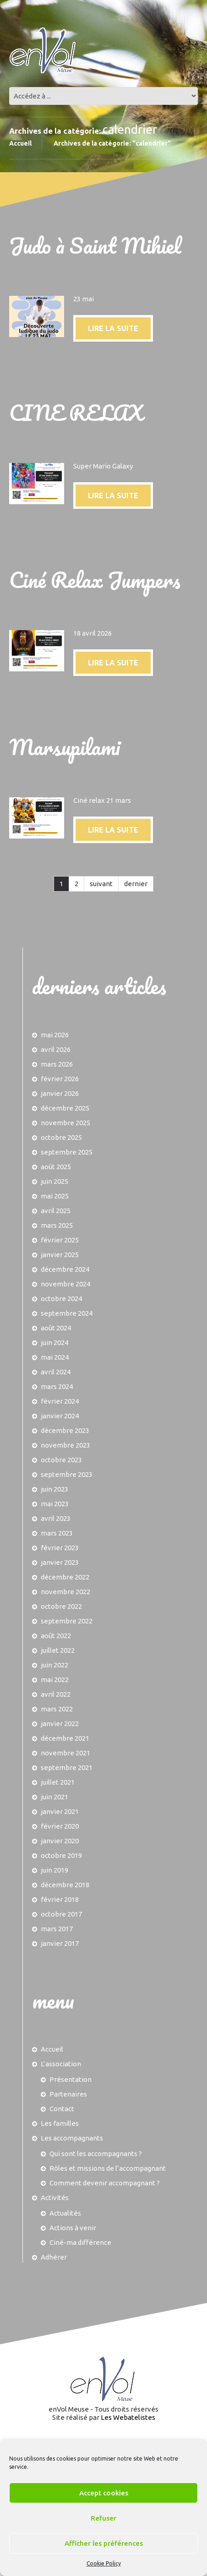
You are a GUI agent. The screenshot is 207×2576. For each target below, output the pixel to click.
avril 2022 (56, 1694)
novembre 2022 (65, 1592)
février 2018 (60, 1899)
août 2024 (56, 1328)
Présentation (70, 2079)
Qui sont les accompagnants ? (95, 2153)
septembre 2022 (67, 1621)
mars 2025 (57, 1225)
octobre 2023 (61, 1460)
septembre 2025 (67, 1152)
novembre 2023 (65, 1445)
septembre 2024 (67, 1313)
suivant (101, 884)
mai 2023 (55, 1504)
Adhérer (54, 2257)
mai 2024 (55, 1357)
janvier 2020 (60, 1841)
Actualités (65, 2213)
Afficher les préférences (104, 2543)
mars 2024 (57, 1386)
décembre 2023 (65, 1430)
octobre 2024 (61, 1298)
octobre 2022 (61, 1606)
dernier (135, 884)
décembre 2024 (65, 1269)
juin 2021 (54, 1797)
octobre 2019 (61, 1855)
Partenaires (68, 2094)
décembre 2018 (65, 1885)
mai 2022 (55, 1679)
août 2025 (56, 1167)
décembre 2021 (65, 1738)
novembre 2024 (65, 1284)
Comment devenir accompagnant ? (104, 2183)
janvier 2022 (60, 1723)
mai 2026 (55, 1035)
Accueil (20, 143)
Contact (61, 2109)
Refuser (103, 2518)
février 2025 (60, 1240)
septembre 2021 (67, 1767)
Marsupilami (64, 747)
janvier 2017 (60, 1943)
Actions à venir (72, 2228)
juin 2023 (54, 1489)
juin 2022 (54, 1665)
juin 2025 (54, 1181)
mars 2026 (57, 1064)
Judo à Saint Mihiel (95, 245)
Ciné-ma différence (80, 2242)
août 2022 (56, 1635)
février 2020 (60, 1826)
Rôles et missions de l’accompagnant (107, 2168)
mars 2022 (57, 1709)
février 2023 (60, 1548)
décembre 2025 (65, 1108)
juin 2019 (54, 1870)
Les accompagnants (72, 2138)
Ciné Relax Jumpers (94, 579)
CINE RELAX (76, 412)
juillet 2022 (58, 1650)
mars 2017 (57, 1929)
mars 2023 (57, 1533)
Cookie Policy (104, 2563)
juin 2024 (54, 1342)
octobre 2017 (61, 1914)
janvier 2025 (60, 1254)
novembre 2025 (65, 1123)
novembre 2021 (65, 1753)
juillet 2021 (58, 1782)
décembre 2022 (65, 1577)
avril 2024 (56, 1372)
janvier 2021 (60, 1811)
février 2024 (60, 1401)
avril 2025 (56, 1210)
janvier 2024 (60, 1416)
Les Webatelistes (128, 2417)
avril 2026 (56, 1049)
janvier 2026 (60, 1093)
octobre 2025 (61, 1137)
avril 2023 (56, 1518)
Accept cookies (103, 2493)
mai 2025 (55, 1196)
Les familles (60, 2123)
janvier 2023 (60, 1562)
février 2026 (60, 1079)
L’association (61, 2064)
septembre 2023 (67, 1474)
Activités (55, 2197)
